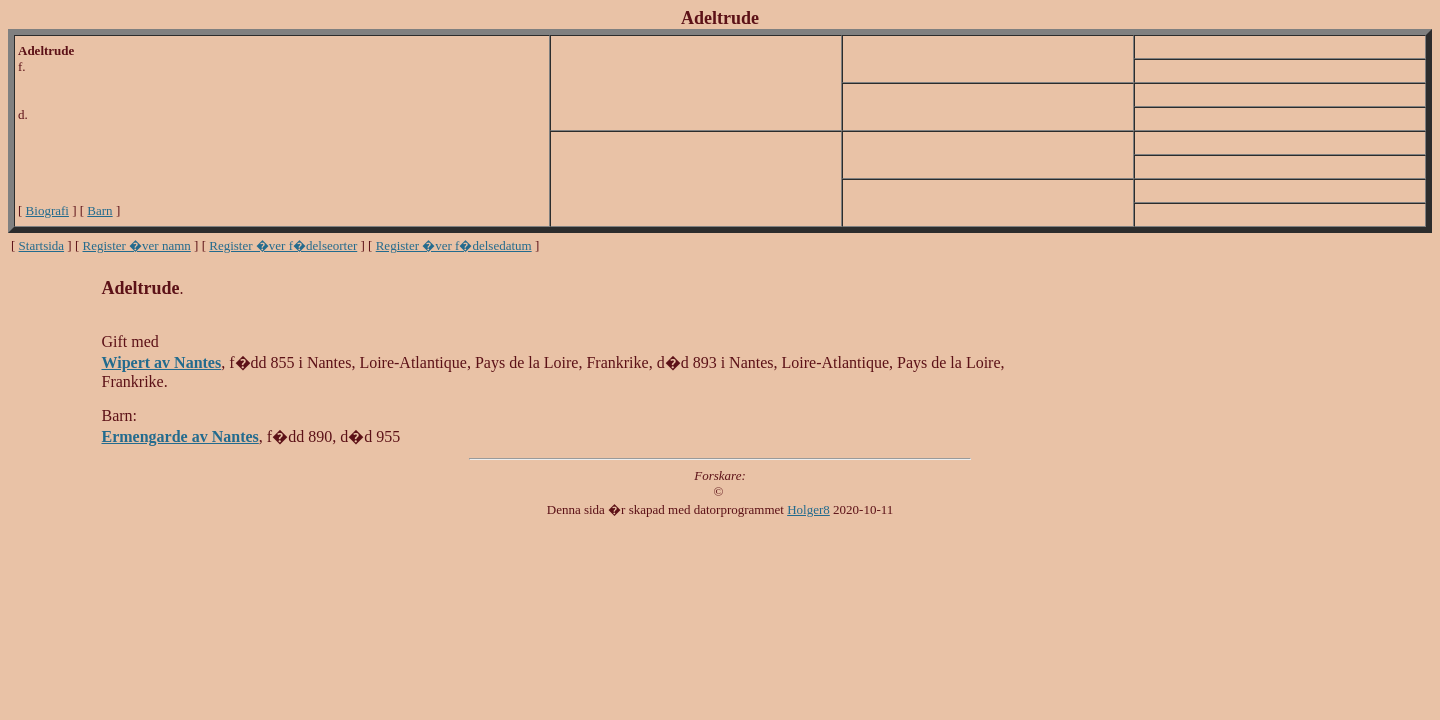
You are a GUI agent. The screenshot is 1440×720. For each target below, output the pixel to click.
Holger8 (808, 509)
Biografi (47, 210)
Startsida (42, 245)
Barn (99, 210)
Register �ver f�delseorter (283, 245)
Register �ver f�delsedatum (454, 245)
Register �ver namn (137, 245)
